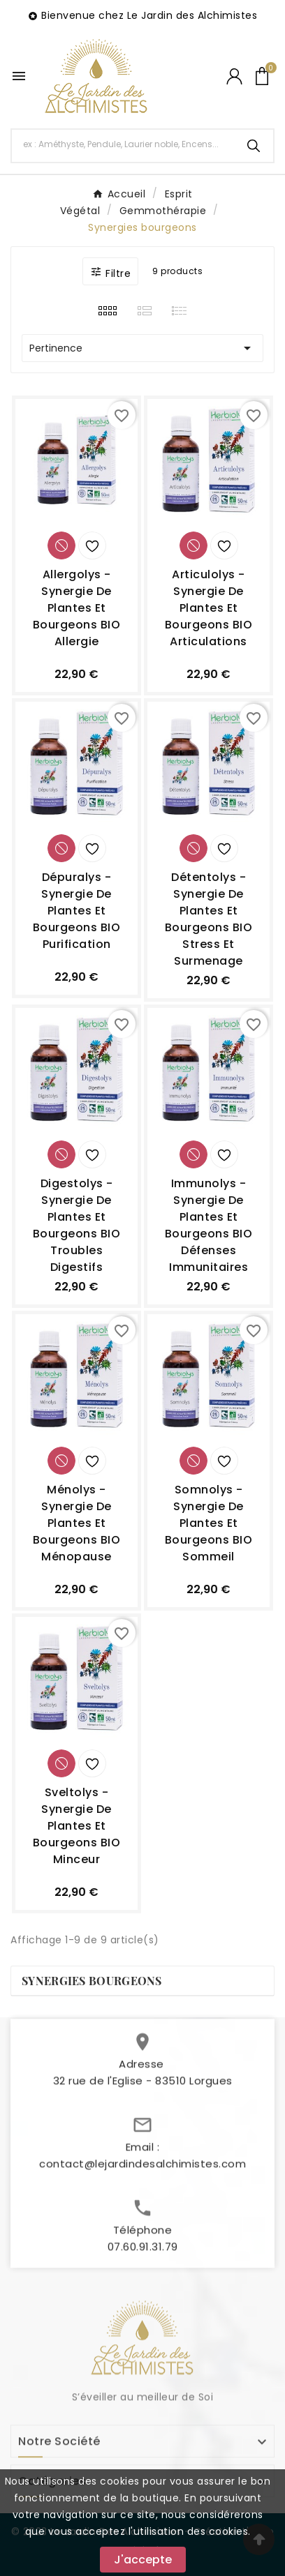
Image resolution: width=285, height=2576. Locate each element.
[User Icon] (234, 76)
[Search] (253, 146)
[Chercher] (123, 144)
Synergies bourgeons (92, 1980)
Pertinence (142, 348)
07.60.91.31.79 (143, 2252)
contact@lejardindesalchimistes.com (142, 2169)
